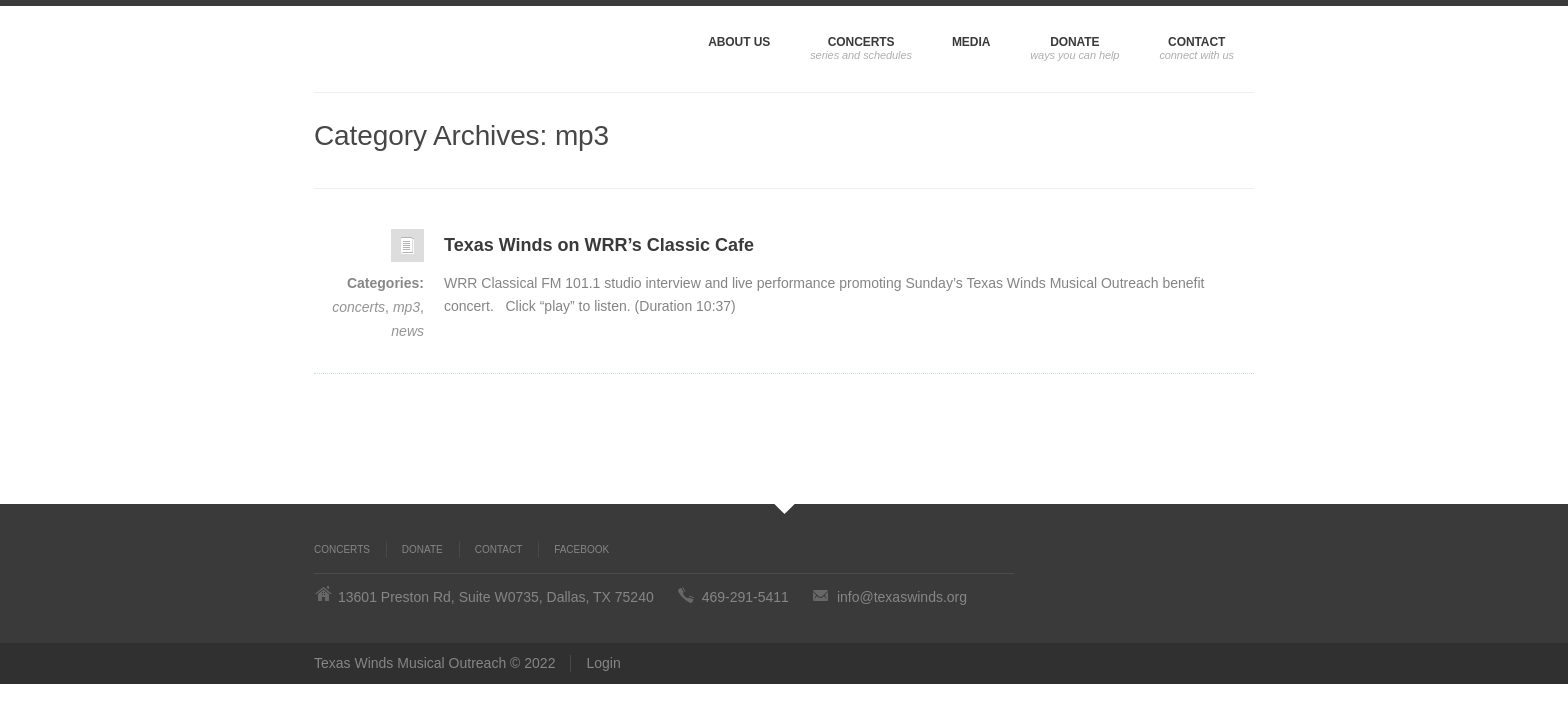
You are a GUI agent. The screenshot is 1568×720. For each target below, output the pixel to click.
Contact (1196, 42)
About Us (739, 42)
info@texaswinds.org (902, 597)
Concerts (861, 42)
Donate (1074, 42)
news (407, 331)
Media (971, 42)
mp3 (406, 307)
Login (603, 663)
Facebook (581, 549)
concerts (358, 307)
